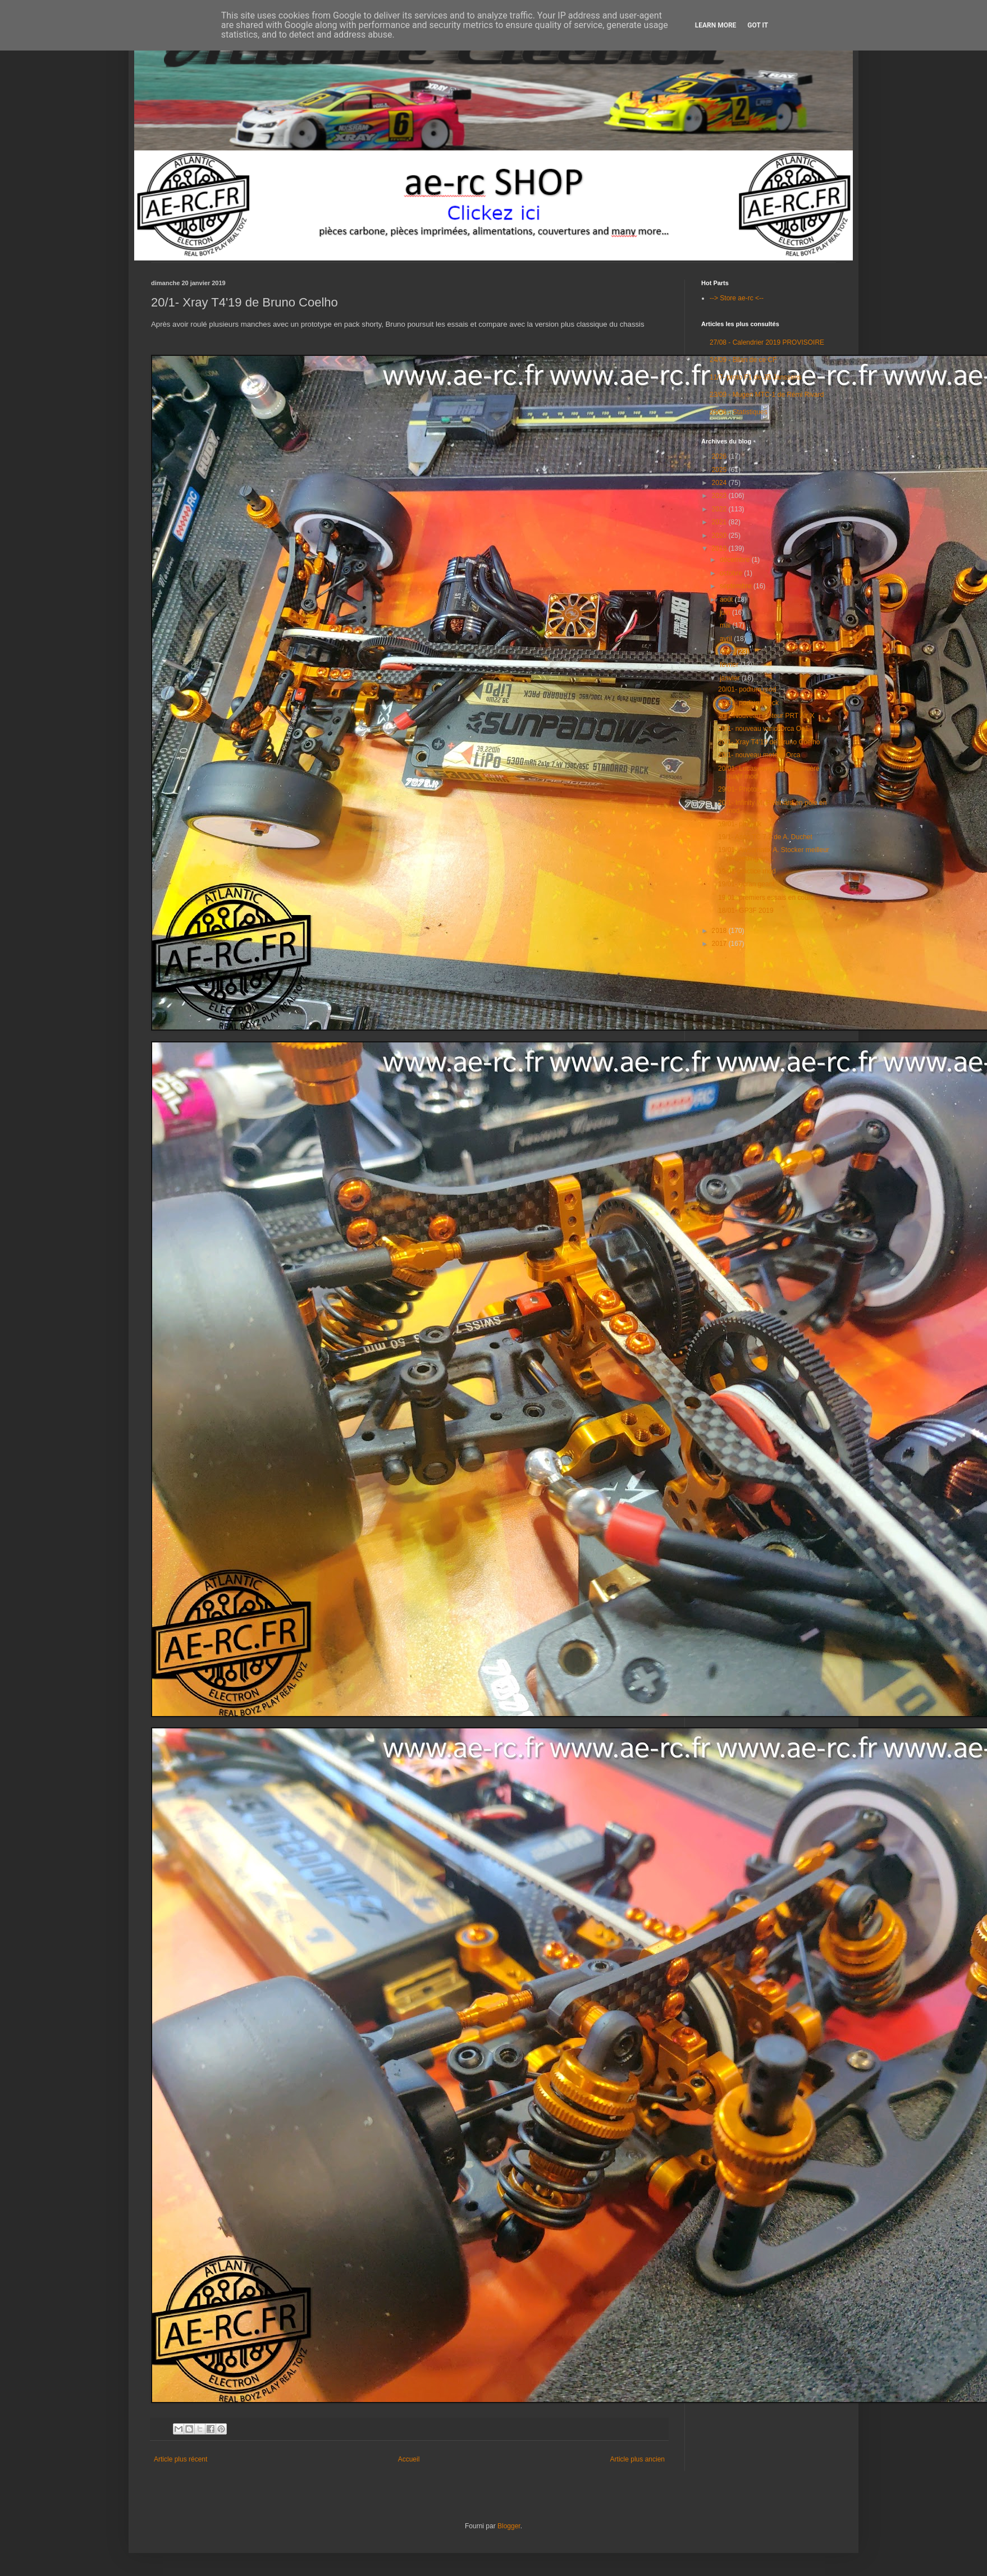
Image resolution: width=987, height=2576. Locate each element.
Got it (757, 25)
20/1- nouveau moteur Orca (759, 755)
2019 (720, 548)
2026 (720, 456)
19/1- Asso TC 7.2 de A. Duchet (765, 837)
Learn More (716, 25)
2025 (720, 470)
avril (727, 639)
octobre (732, 573)
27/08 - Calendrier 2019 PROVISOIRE (767, 342)
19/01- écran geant (746, 884)
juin (726, 612)
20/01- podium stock (748, 703)
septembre (736, 586)
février (730, 665)
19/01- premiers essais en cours (766, 898)
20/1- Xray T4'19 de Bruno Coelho (769, 742)
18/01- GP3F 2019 (746, 910)
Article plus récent (180, 2459)
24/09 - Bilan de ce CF (743, 360)
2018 (720, 931)
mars (728, 652)
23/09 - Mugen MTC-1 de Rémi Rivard (767, 395)
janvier (731, 678)
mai (726, 625)
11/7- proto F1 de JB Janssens (755, 377)
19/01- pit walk (739, 824)
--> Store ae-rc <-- (737, 298)
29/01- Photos (739, 789)
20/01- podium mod (747, 689)
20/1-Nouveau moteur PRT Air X (766, 716)
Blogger (508, 2526)
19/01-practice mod (747, 871)
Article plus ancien (637, 2459)
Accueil (409, 2459)
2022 (720, 509)
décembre (736, 560)
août (727, 599)
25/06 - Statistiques (738, 412)
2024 (720, 483)
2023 (720, 496)
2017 (720, 944)
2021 (720, 522)
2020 (720, 535)
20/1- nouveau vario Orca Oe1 (763, 729)
